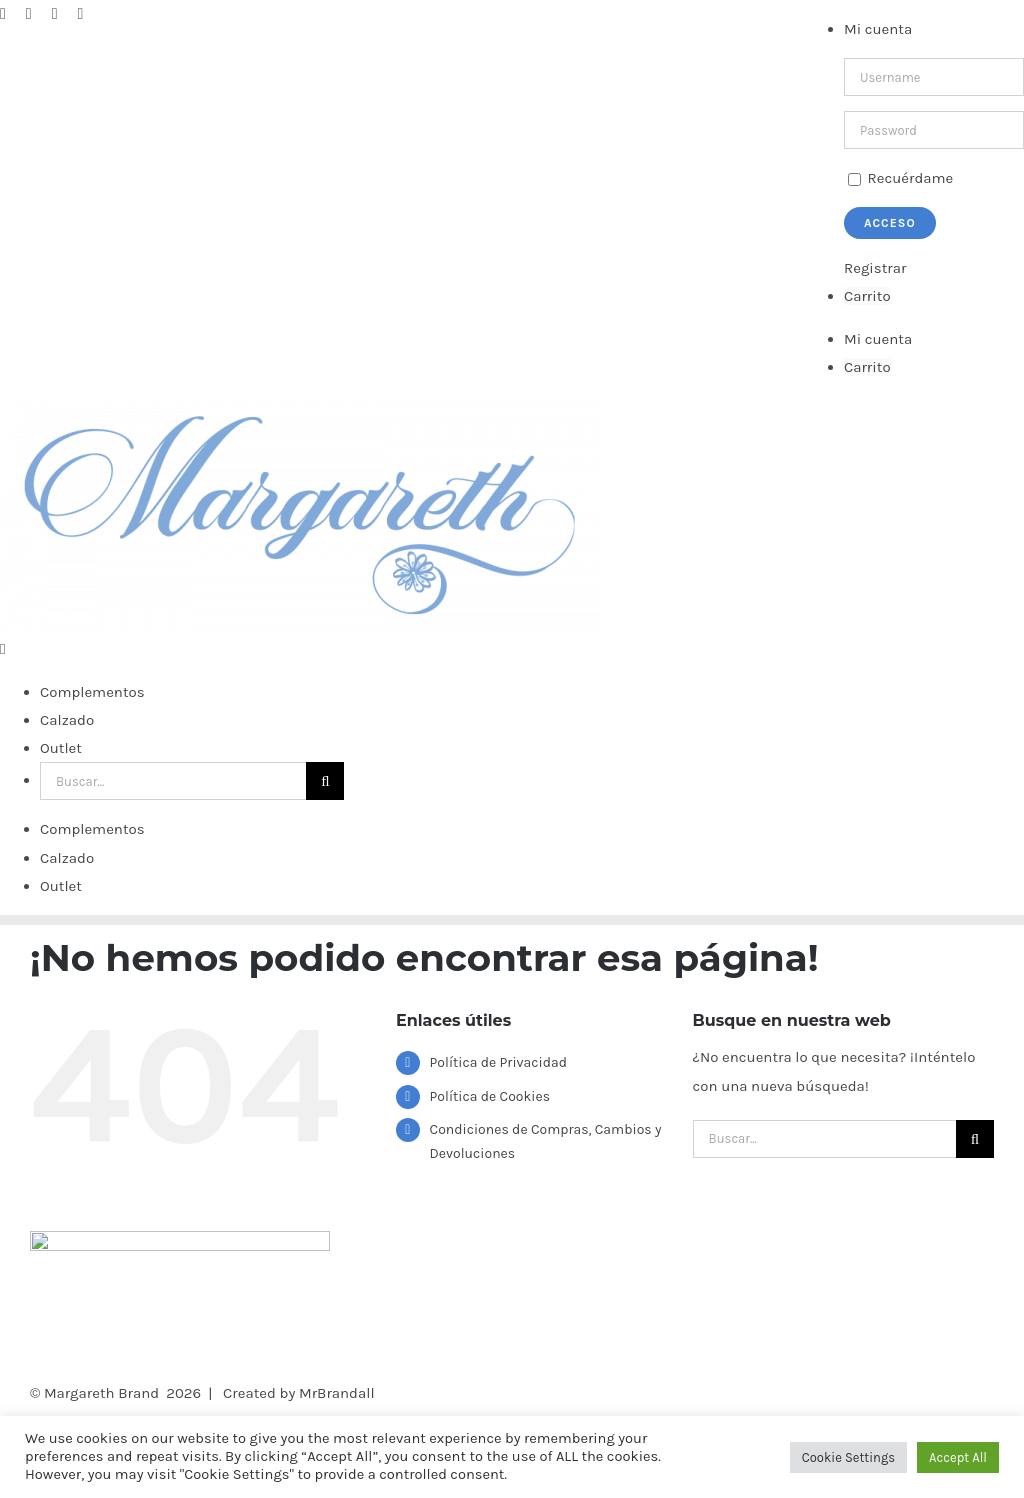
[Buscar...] (173, 1300)
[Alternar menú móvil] (2, 1168)
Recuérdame (900, 178)
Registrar (875, 268)
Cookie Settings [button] (848, 1457)
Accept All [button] (958, 1457)
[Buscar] (325, 1300)
